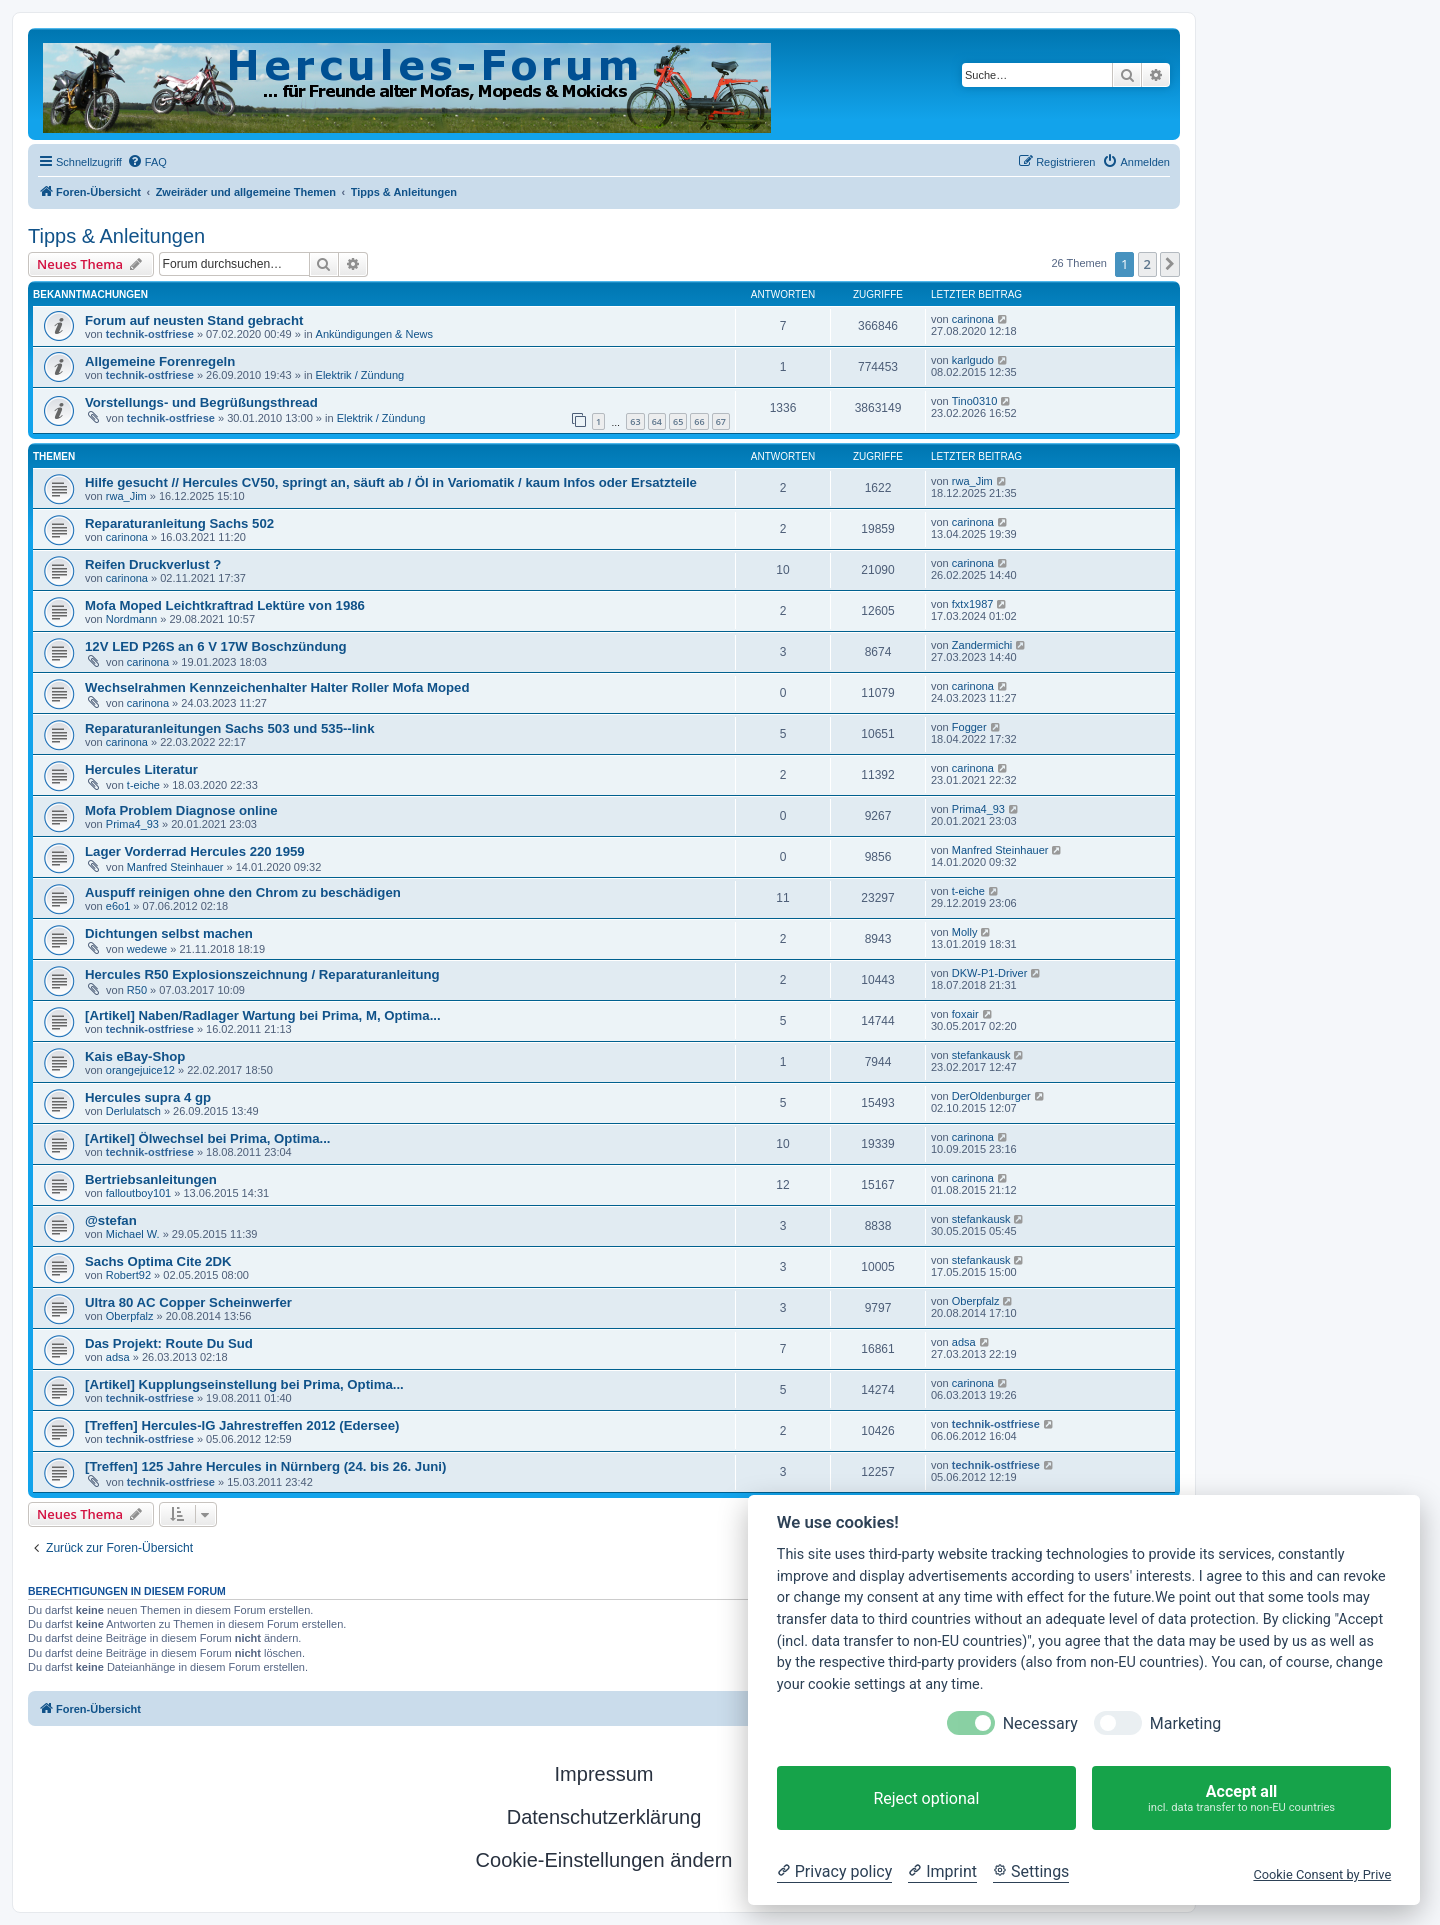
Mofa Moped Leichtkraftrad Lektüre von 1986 (225, 605)
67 (721, 421)
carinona (973, 319)
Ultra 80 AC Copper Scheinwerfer (188, 1302)
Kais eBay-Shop (135, 1056)
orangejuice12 (140, 1070)
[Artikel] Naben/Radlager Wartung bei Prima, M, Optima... (263, 1015)
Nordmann (131, 619)
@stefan (111, 1220)
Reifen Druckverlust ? (153, 564)
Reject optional (926, 1798)
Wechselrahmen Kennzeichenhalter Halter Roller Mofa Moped (277, 687)
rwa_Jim (126, 496)
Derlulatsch (133, 1111)
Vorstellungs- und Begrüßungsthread (201, 402)
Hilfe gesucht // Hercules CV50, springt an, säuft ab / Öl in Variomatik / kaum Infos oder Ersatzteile (391, 482)
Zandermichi (982, 645)
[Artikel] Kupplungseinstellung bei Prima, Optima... (244, 1384)
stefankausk (981, 1055)
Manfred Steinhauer (175, 867)
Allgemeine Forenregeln (160, 361)
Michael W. (133, 1234)
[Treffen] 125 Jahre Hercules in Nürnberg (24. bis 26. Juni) (265, 1466)
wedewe (147, 949)
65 (678, 421)
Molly (965, 932)
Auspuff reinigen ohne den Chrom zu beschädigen (243, 892)
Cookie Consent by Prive (1322, 1874)
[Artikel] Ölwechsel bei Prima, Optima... (208, 1138)
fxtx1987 (973, 604)
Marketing (1185, 1723)
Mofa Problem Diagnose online (181, 810)
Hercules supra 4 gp (148, 1097)
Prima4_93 (132, 824)
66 (699, 421)
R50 (137, 990)
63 (635, 421)
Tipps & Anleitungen (116, 236)
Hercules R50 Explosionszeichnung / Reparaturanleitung (262, 974)
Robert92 (128, 1275)
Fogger (969, 727)
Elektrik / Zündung (360, 375)
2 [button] (1147, 264)
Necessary (1040, 1723)
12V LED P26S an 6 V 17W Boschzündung (216, 646)
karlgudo (973, 360)
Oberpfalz (130, 1316)
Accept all (1241, 1798)
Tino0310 (974, 401)
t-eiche (143, 785)
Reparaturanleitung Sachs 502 (179, 523)
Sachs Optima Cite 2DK (158, 1261)
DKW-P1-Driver (990, 973)
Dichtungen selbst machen (169, 933)
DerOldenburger (991, 1096)
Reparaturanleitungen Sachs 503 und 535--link (229, 728)
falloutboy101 (138, 1193)
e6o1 (118, 906)
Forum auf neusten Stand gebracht (194, 320)
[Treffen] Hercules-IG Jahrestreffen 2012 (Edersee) (242, 1425)
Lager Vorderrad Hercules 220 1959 (195, 851)
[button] (1170, 264)
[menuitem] (147, 162)
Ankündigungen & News (374, 334)
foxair (965, 1014)
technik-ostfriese (150, 334)
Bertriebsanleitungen (151, 1179)
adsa (118, 1357)
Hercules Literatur (141, 769)
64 (657, 421)
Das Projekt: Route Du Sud (169, 1343)
